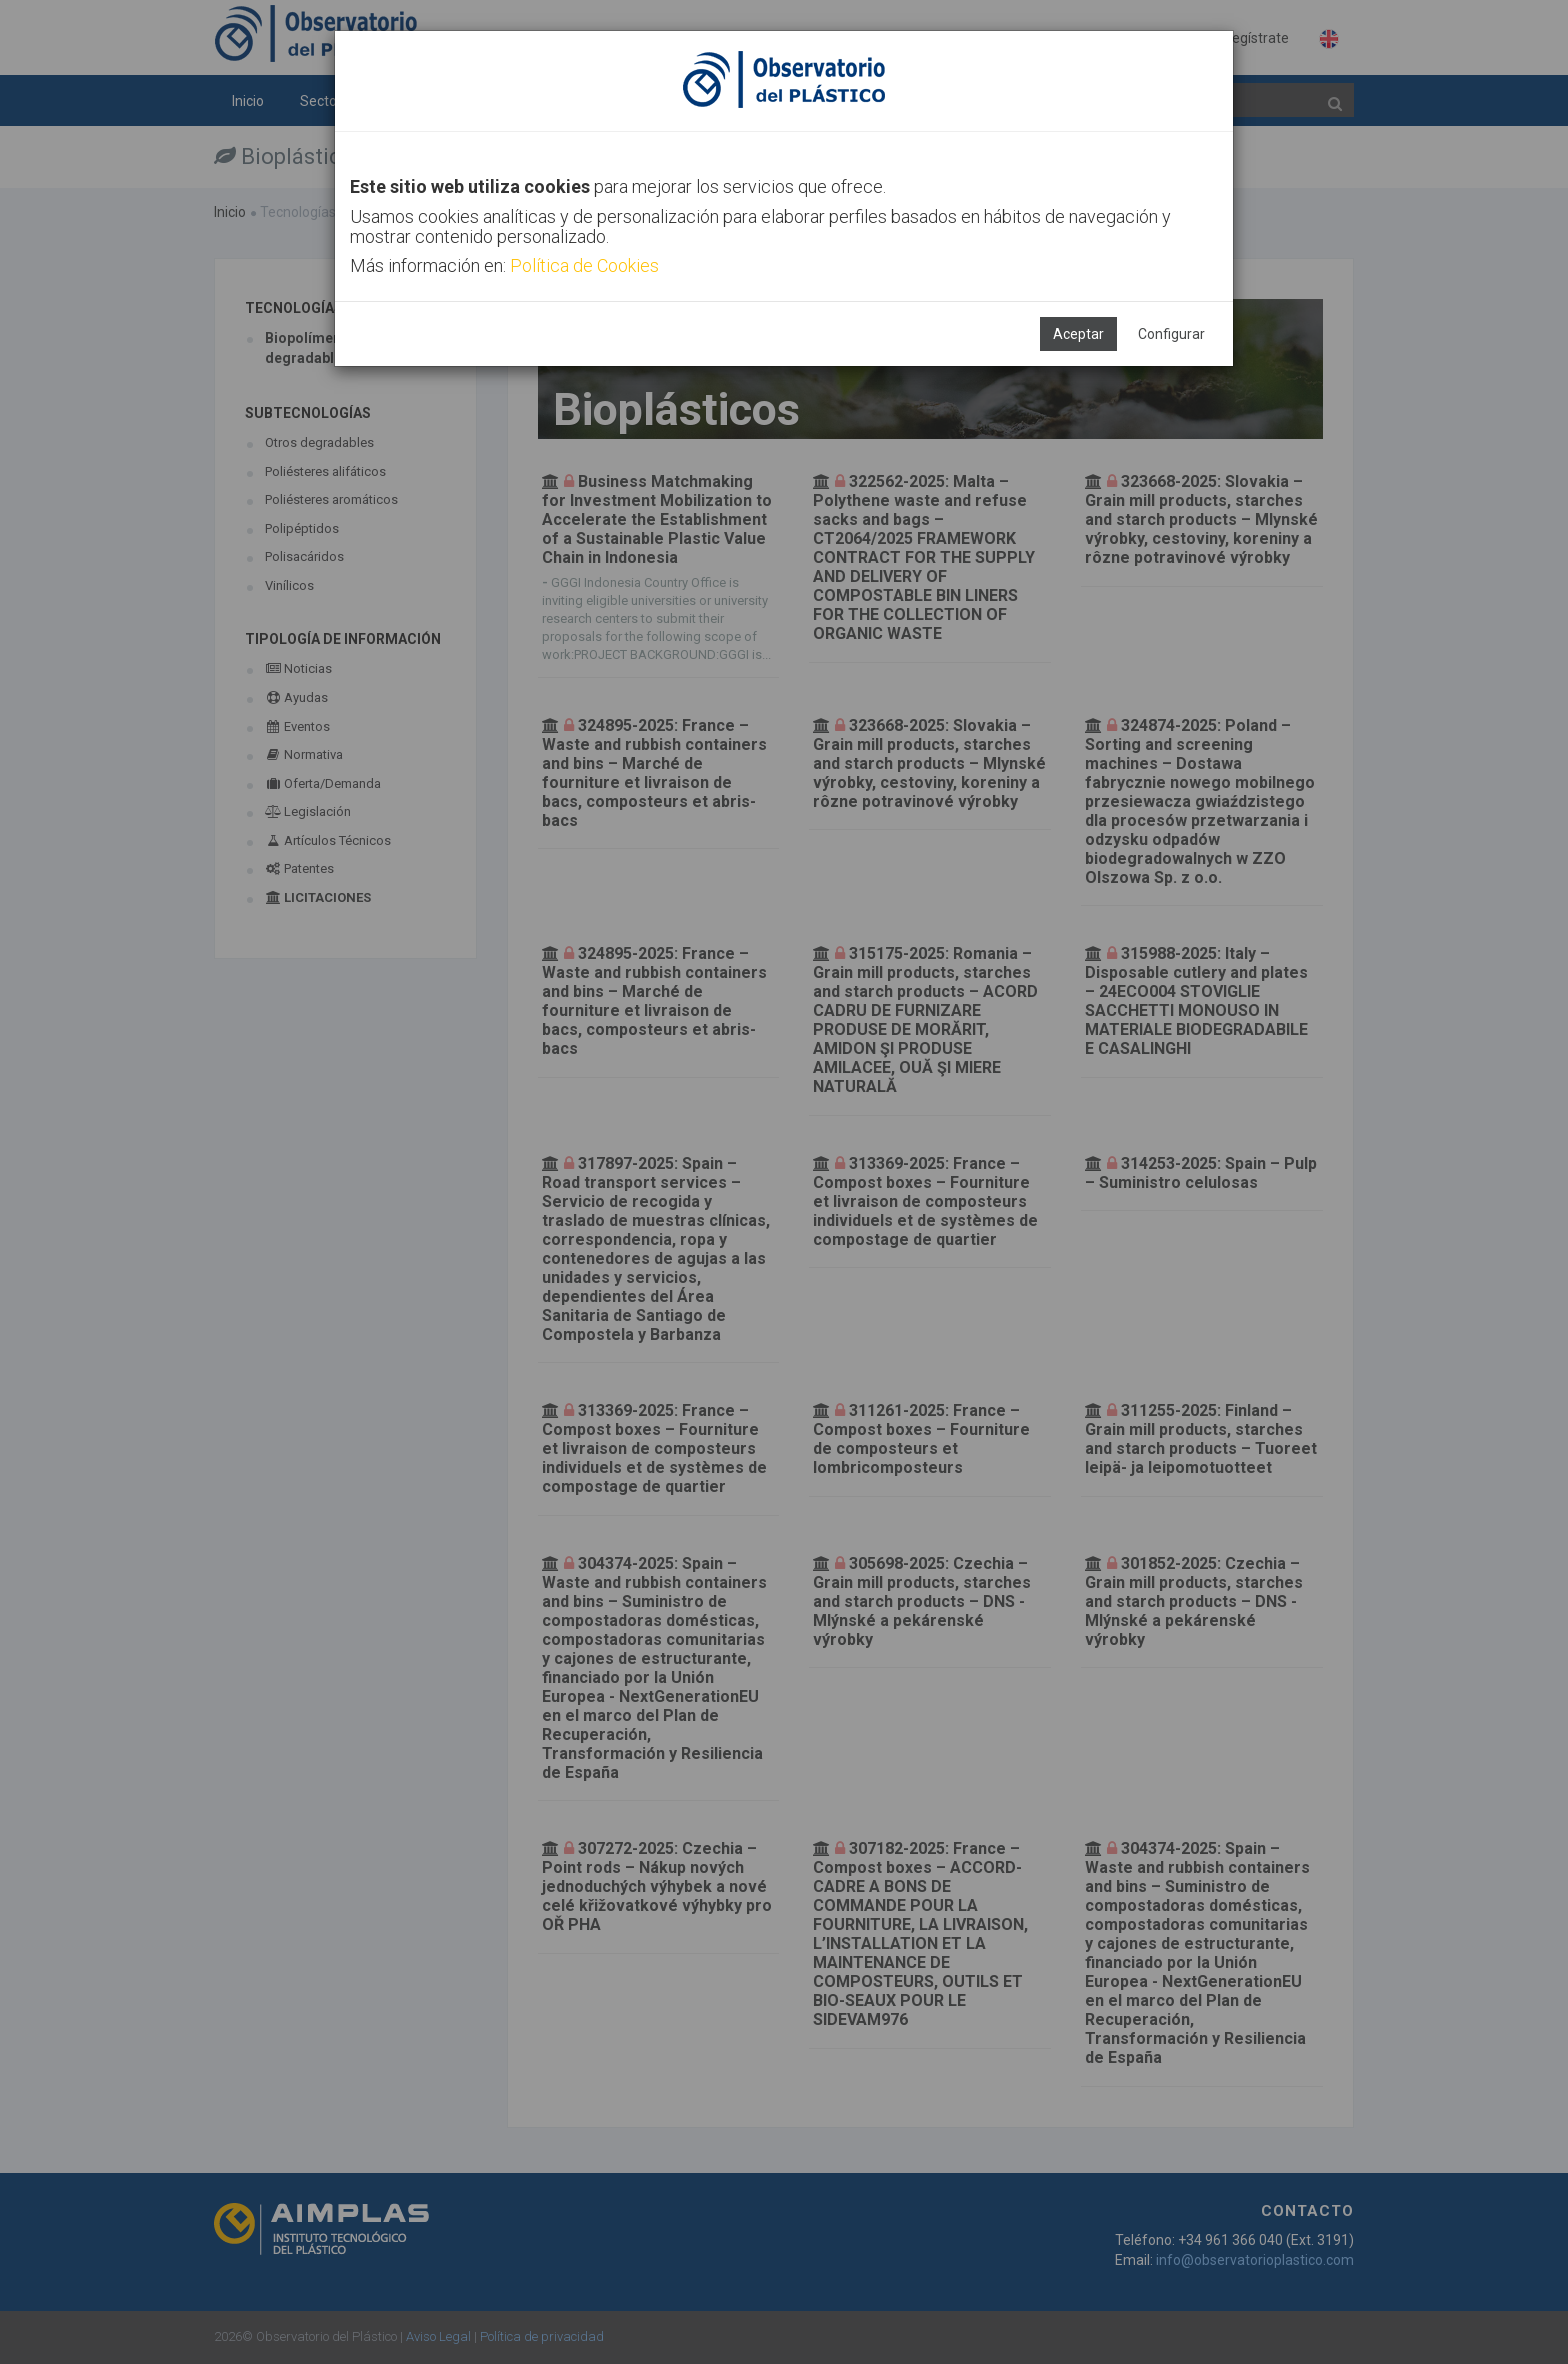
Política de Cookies (584, 265)
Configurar (1171, 334)
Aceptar (1078, 334)
